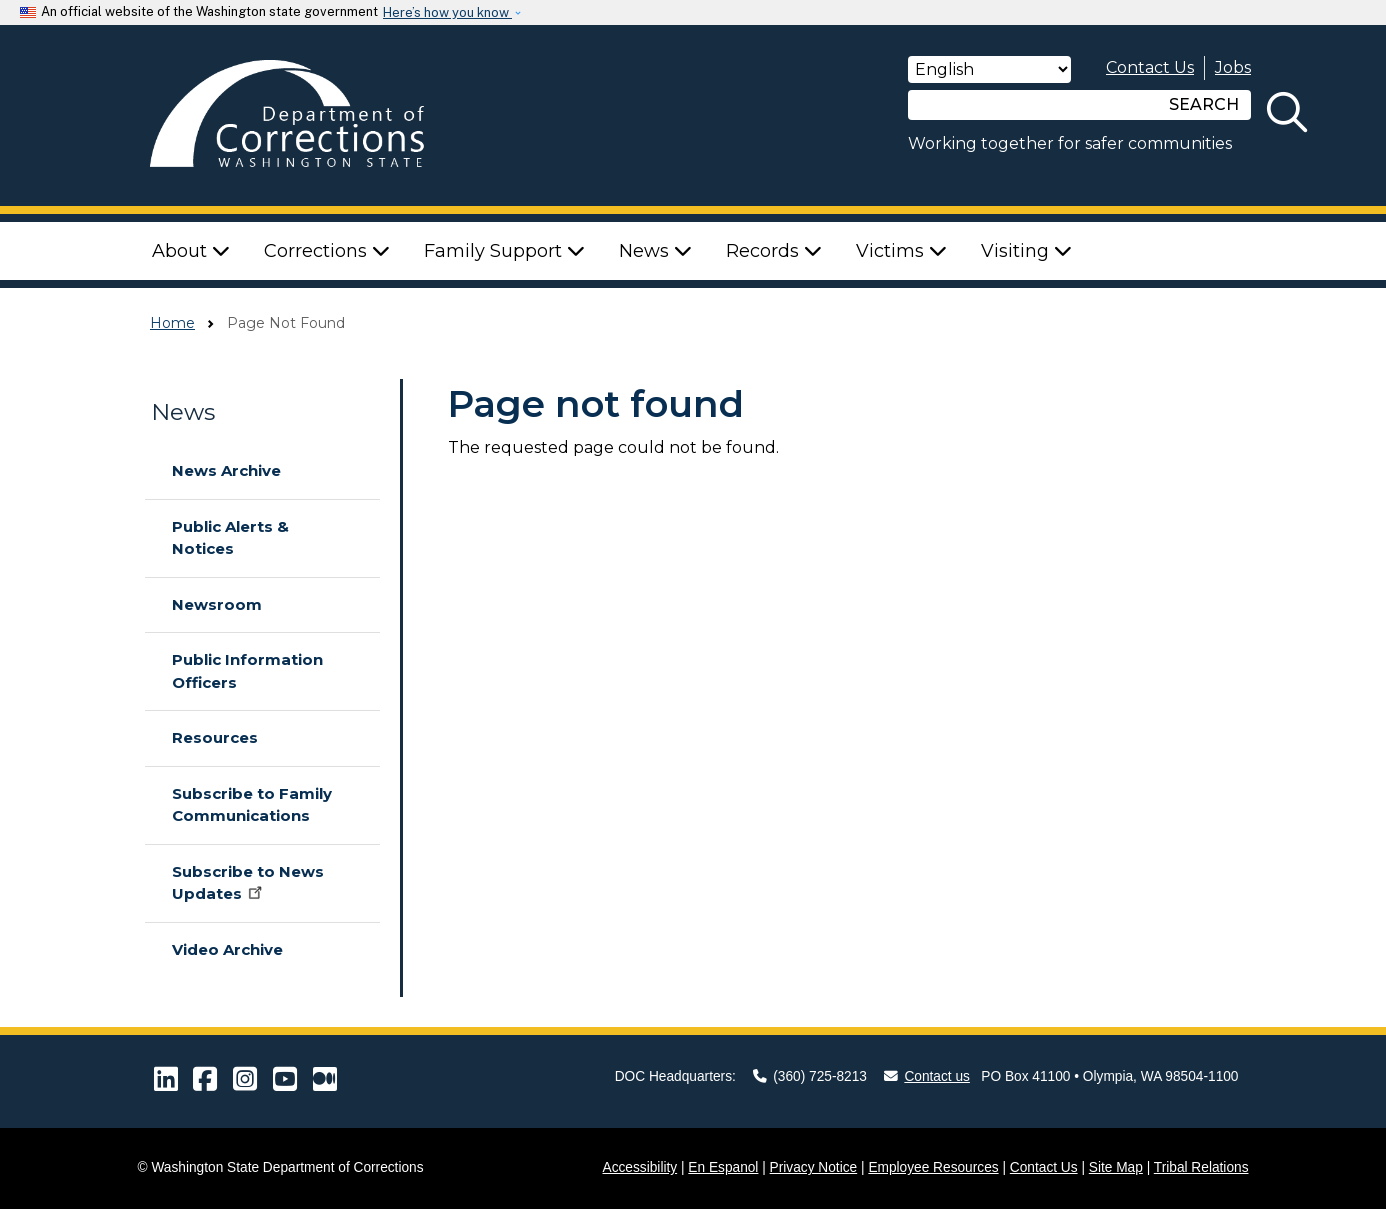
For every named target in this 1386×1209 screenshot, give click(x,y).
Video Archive (227, 949)
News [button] (655, 251)
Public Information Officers (247, 671)
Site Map (1116, 1167)
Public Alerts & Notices (230, 538)
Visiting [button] (1026, 251)
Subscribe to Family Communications (252, 805)
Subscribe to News (248, 883)
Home (172, 323)
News (183, 412)
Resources (215, 737)
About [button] (191, 251)
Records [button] (774, 251)
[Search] (1033, 105)
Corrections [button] (327, 251)
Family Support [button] (504, 251)
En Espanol (723, 1167)
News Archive (226, 470)
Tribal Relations (1201, 1167)
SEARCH (1204, 104)
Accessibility (640, 1167)
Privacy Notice (814, 1167)
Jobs (1233, 67)
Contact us (927, 1076)
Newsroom (217, 604)
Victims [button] (901, 251)
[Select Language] (989, 69)
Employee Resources (933, 1167)
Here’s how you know (447, 12)
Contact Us (1150, 67)
